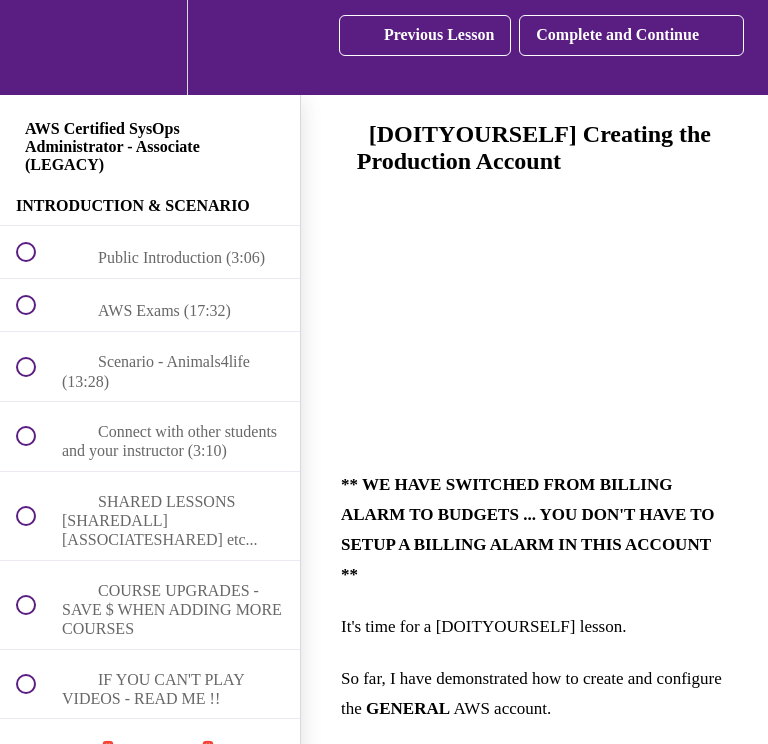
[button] (37, 47)
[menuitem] (150, 47)
